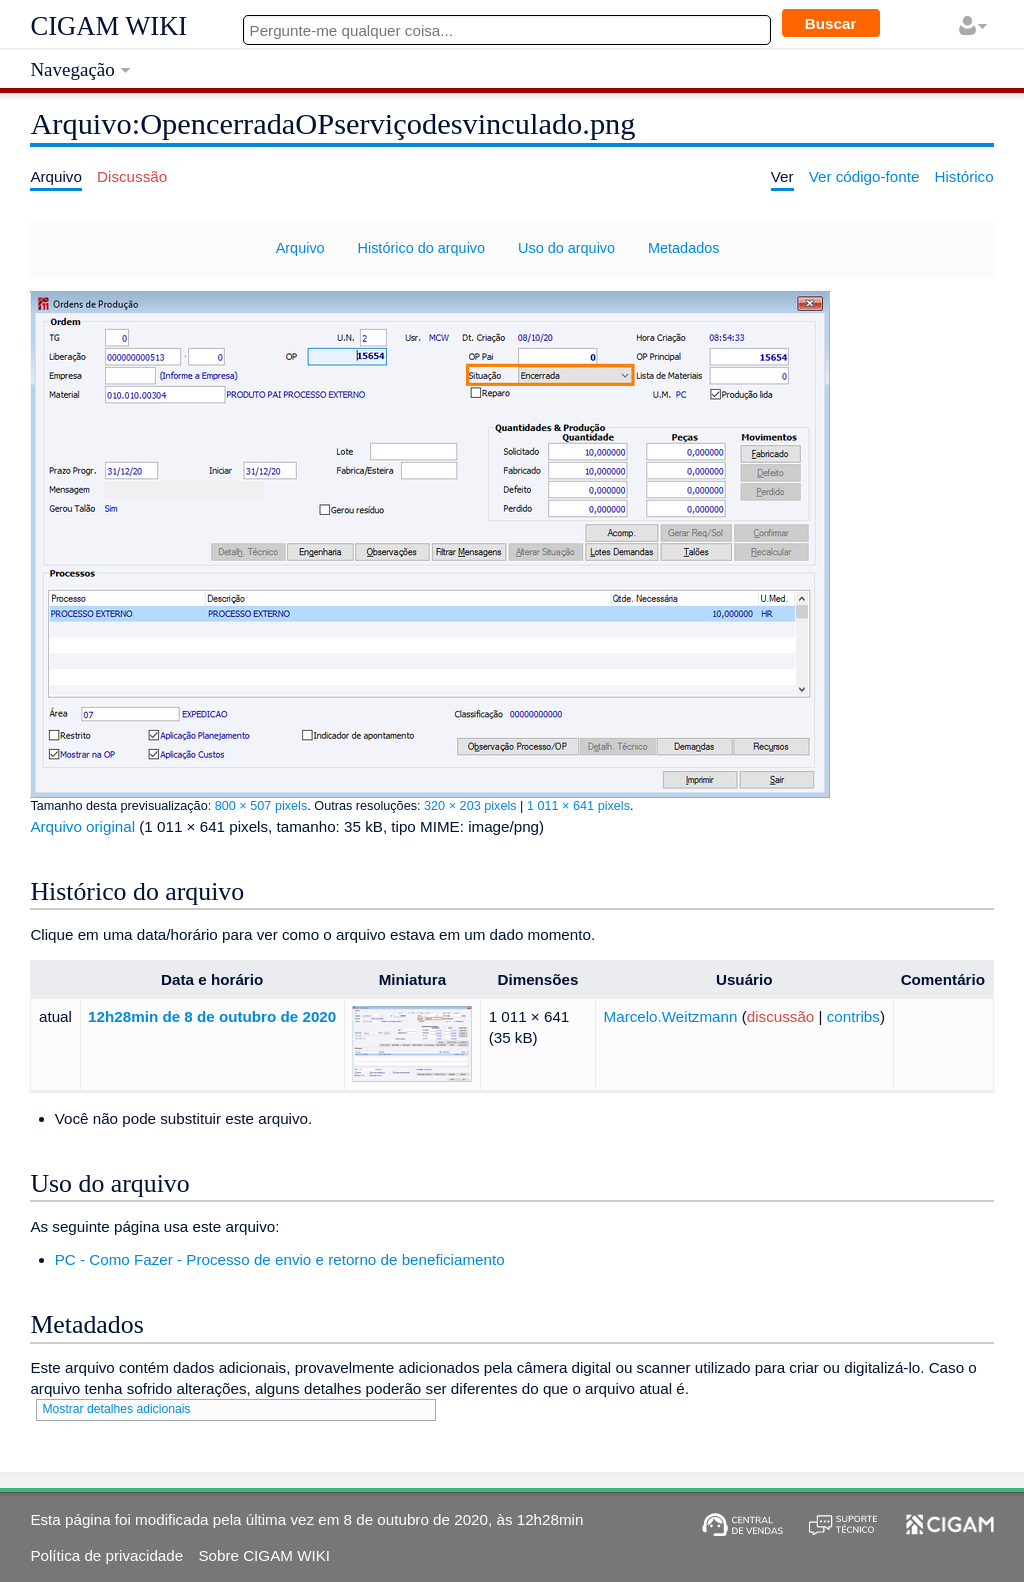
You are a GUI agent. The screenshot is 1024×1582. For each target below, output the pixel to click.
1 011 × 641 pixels (578, 806)
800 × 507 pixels (261, 806)
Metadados (683, 248)
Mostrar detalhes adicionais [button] (116, 1409)
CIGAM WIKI (108, 26)
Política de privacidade (106, 1555)
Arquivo (300, 248)
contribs (853, 1016)
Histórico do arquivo (422, 248)
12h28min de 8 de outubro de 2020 (212, 1016)
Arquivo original (82, 826)
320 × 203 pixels (470, 806)
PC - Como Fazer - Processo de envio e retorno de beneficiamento (280, 1259)
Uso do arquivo (566, 248)
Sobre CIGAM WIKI (264, 1555)
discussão (781, 1016)
